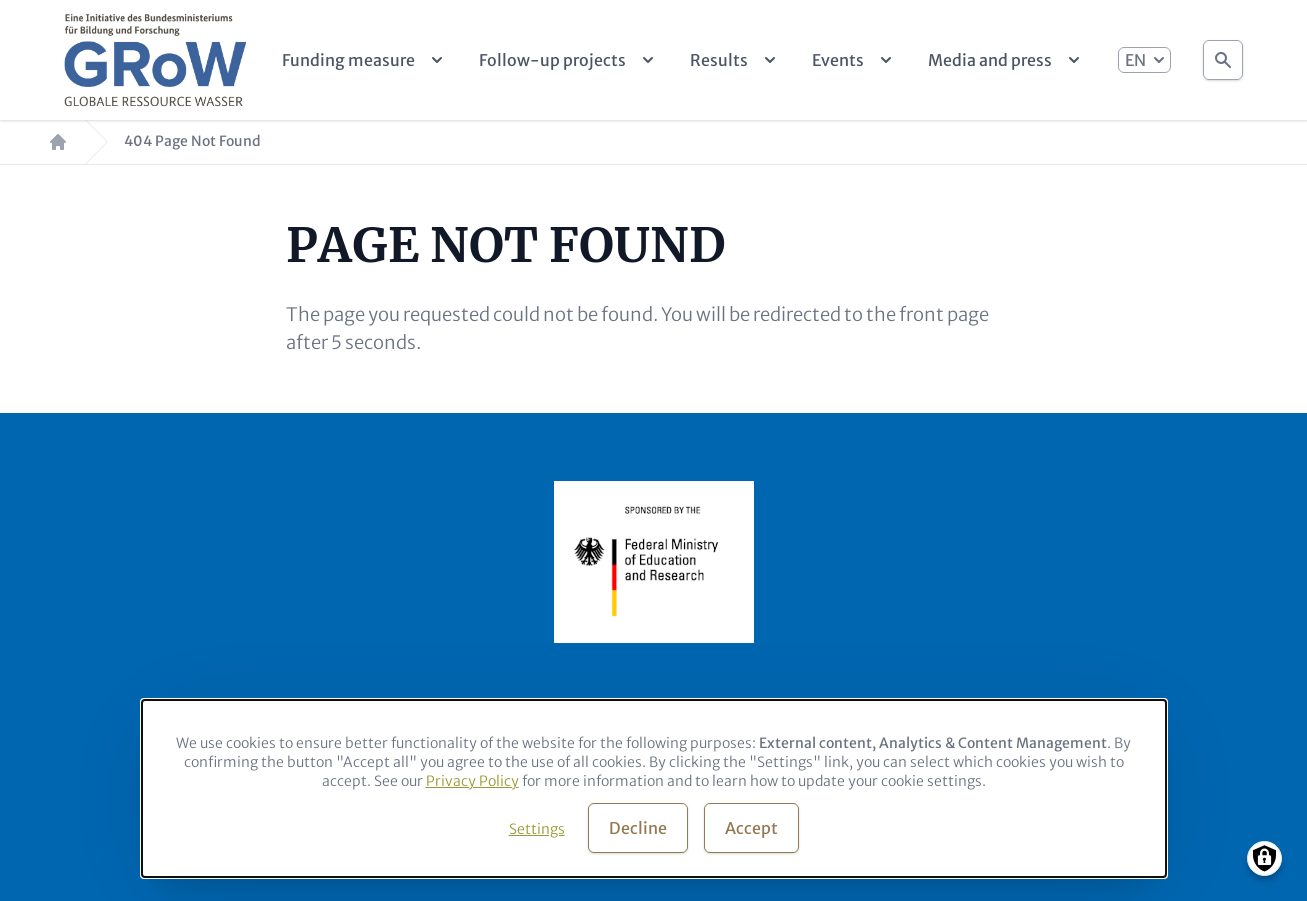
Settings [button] (537, 829)
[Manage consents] (1264, 858)
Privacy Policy (472, 781)
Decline (638, 828)
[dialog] (654, 788)
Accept (751, 828)
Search (1223, 54)
